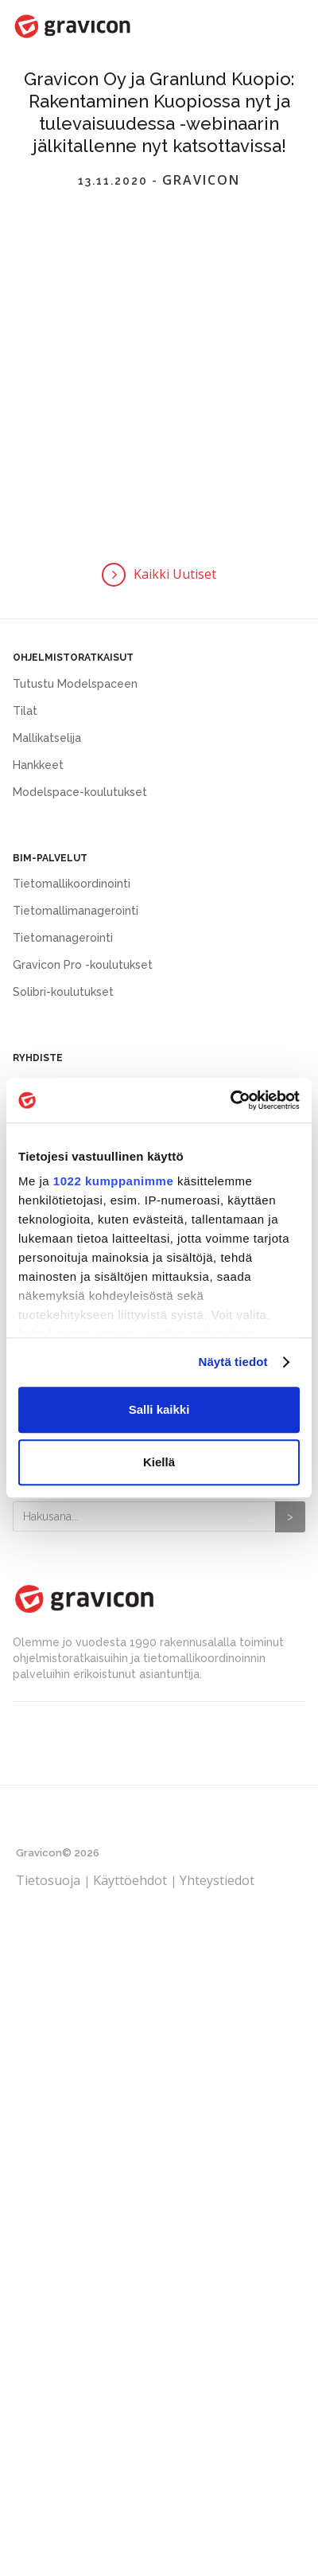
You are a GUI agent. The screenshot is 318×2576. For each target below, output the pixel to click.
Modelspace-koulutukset (80, 792)
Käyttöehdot (130, 1880)
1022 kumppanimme (113, 1181)
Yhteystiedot (217, 1880)
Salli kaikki (159, 1409)
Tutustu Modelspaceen (75, 683)
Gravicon (201, 181)
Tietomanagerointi (63, 937)
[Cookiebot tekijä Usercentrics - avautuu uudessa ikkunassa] (230, 1100)
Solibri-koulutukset (63, 992)
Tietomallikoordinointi (71, 883)
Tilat (25, 710)
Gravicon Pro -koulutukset (83, 964)
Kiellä (159, 1462)
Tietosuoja (49, 1880)
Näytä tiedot (233, 1362)
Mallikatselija (47, 738)
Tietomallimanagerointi (75, 910)
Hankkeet (38, 765)
